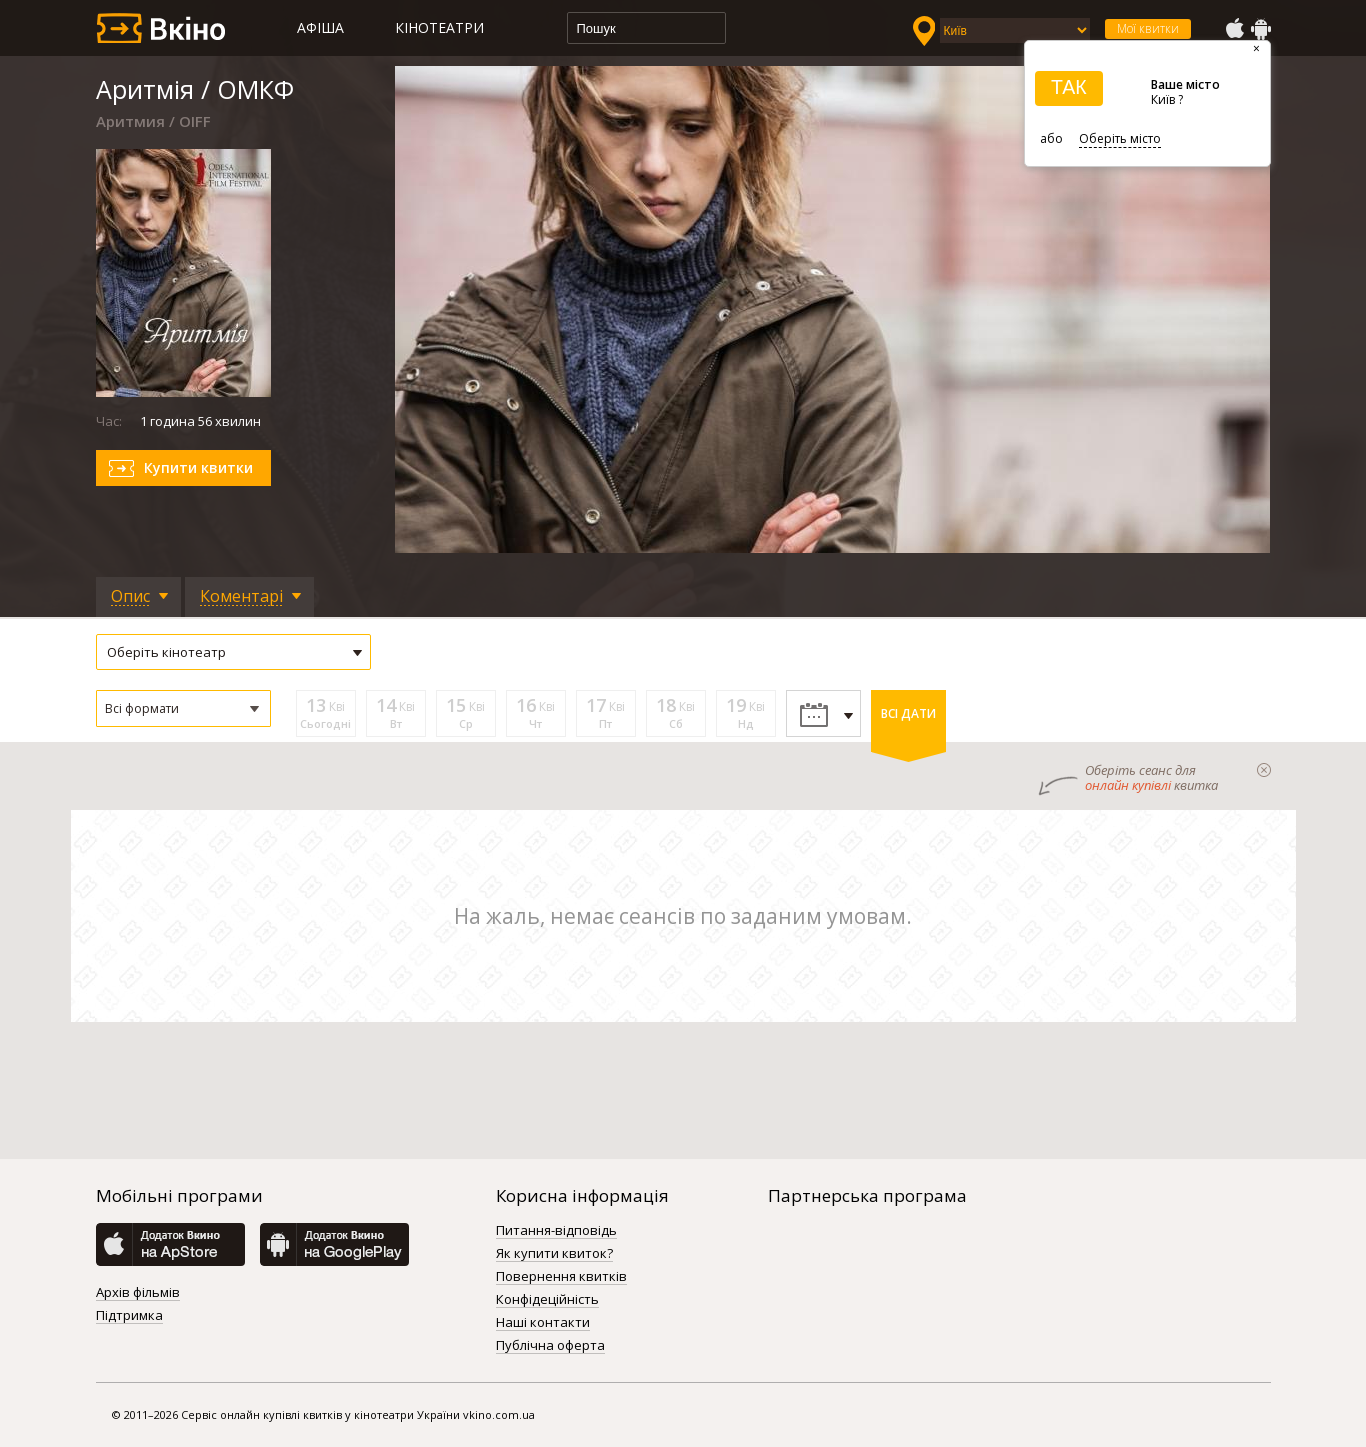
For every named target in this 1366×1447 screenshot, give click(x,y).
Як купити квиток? (554, 1254)
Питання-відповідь (556, 1231)
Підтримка (129, 1316)
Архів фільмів (138, 1293)
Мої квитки (1148, 28)
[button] (183, 708)
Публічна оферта (550, 1346)
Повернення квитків (561, 1277)
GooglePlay (1261, 29)
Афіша (320, 27)
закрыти (1264, 770)
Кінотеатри (439, 27)
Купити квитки (198, 467)
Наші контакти (543, 1323)
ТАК (1069, 87)
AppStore (1234, 29)
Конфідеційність (547, 1300)
